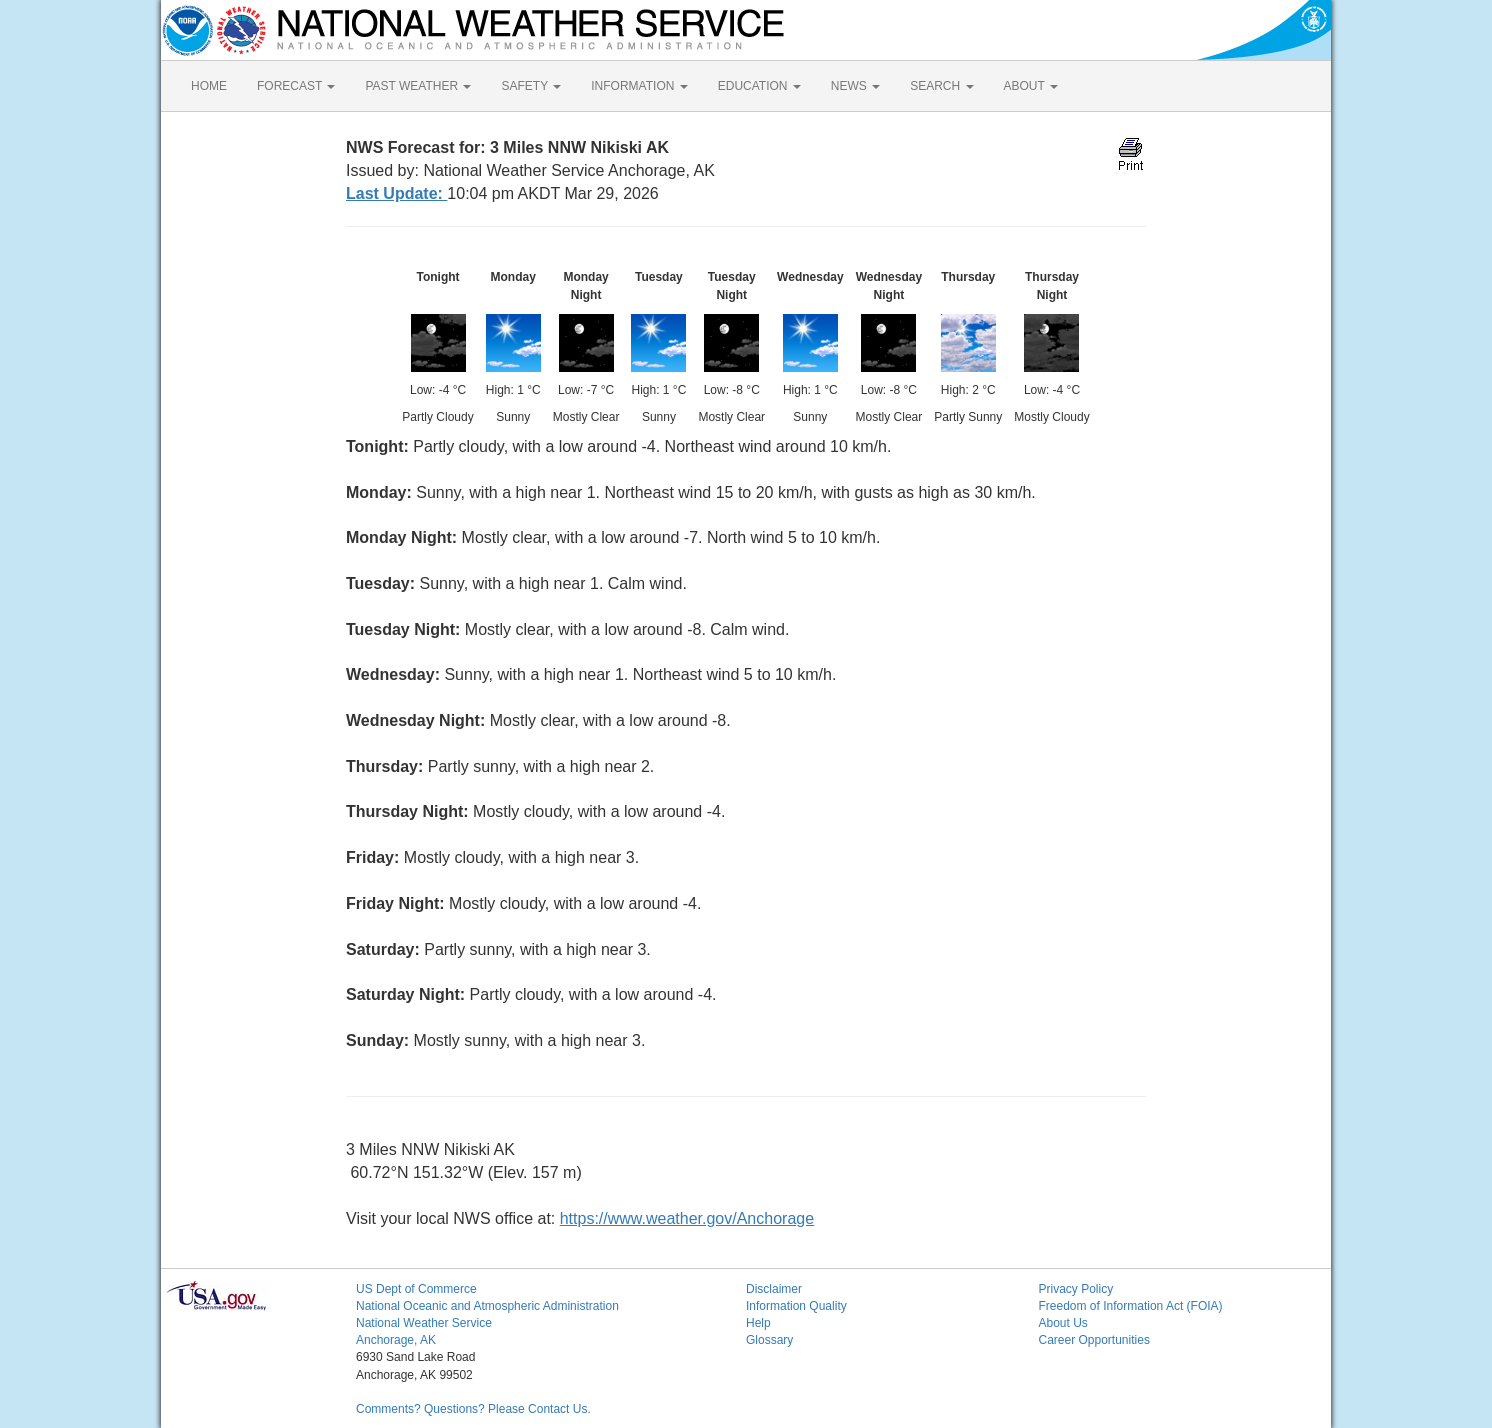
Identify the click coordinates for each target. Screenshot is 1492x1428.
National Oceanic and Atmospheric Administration (487, 1306)
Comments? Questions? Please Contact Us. (473, 1409)
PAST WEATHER (418, 86)
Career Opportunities (1094, 1340)
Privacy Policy (1076, 1289)
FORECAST (296, 86)
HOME (209, 86)
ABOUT (1031, 86)
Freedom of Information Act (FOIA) (1131, 1306)
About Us (1063, 1323)
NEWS (855, 86)
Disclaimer (774, 1289)
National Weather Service (424, 1323)
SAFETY (531, 86)
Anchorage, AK (396, 1340)
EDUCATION (759, 86)
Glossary (769, 1340)
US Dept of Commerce (416, 1289)
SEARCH (941, 86)
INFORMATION (639, 86)
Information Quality (796, 1306)
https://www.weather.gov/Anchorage (687, 1218)
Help (758, 1323)
